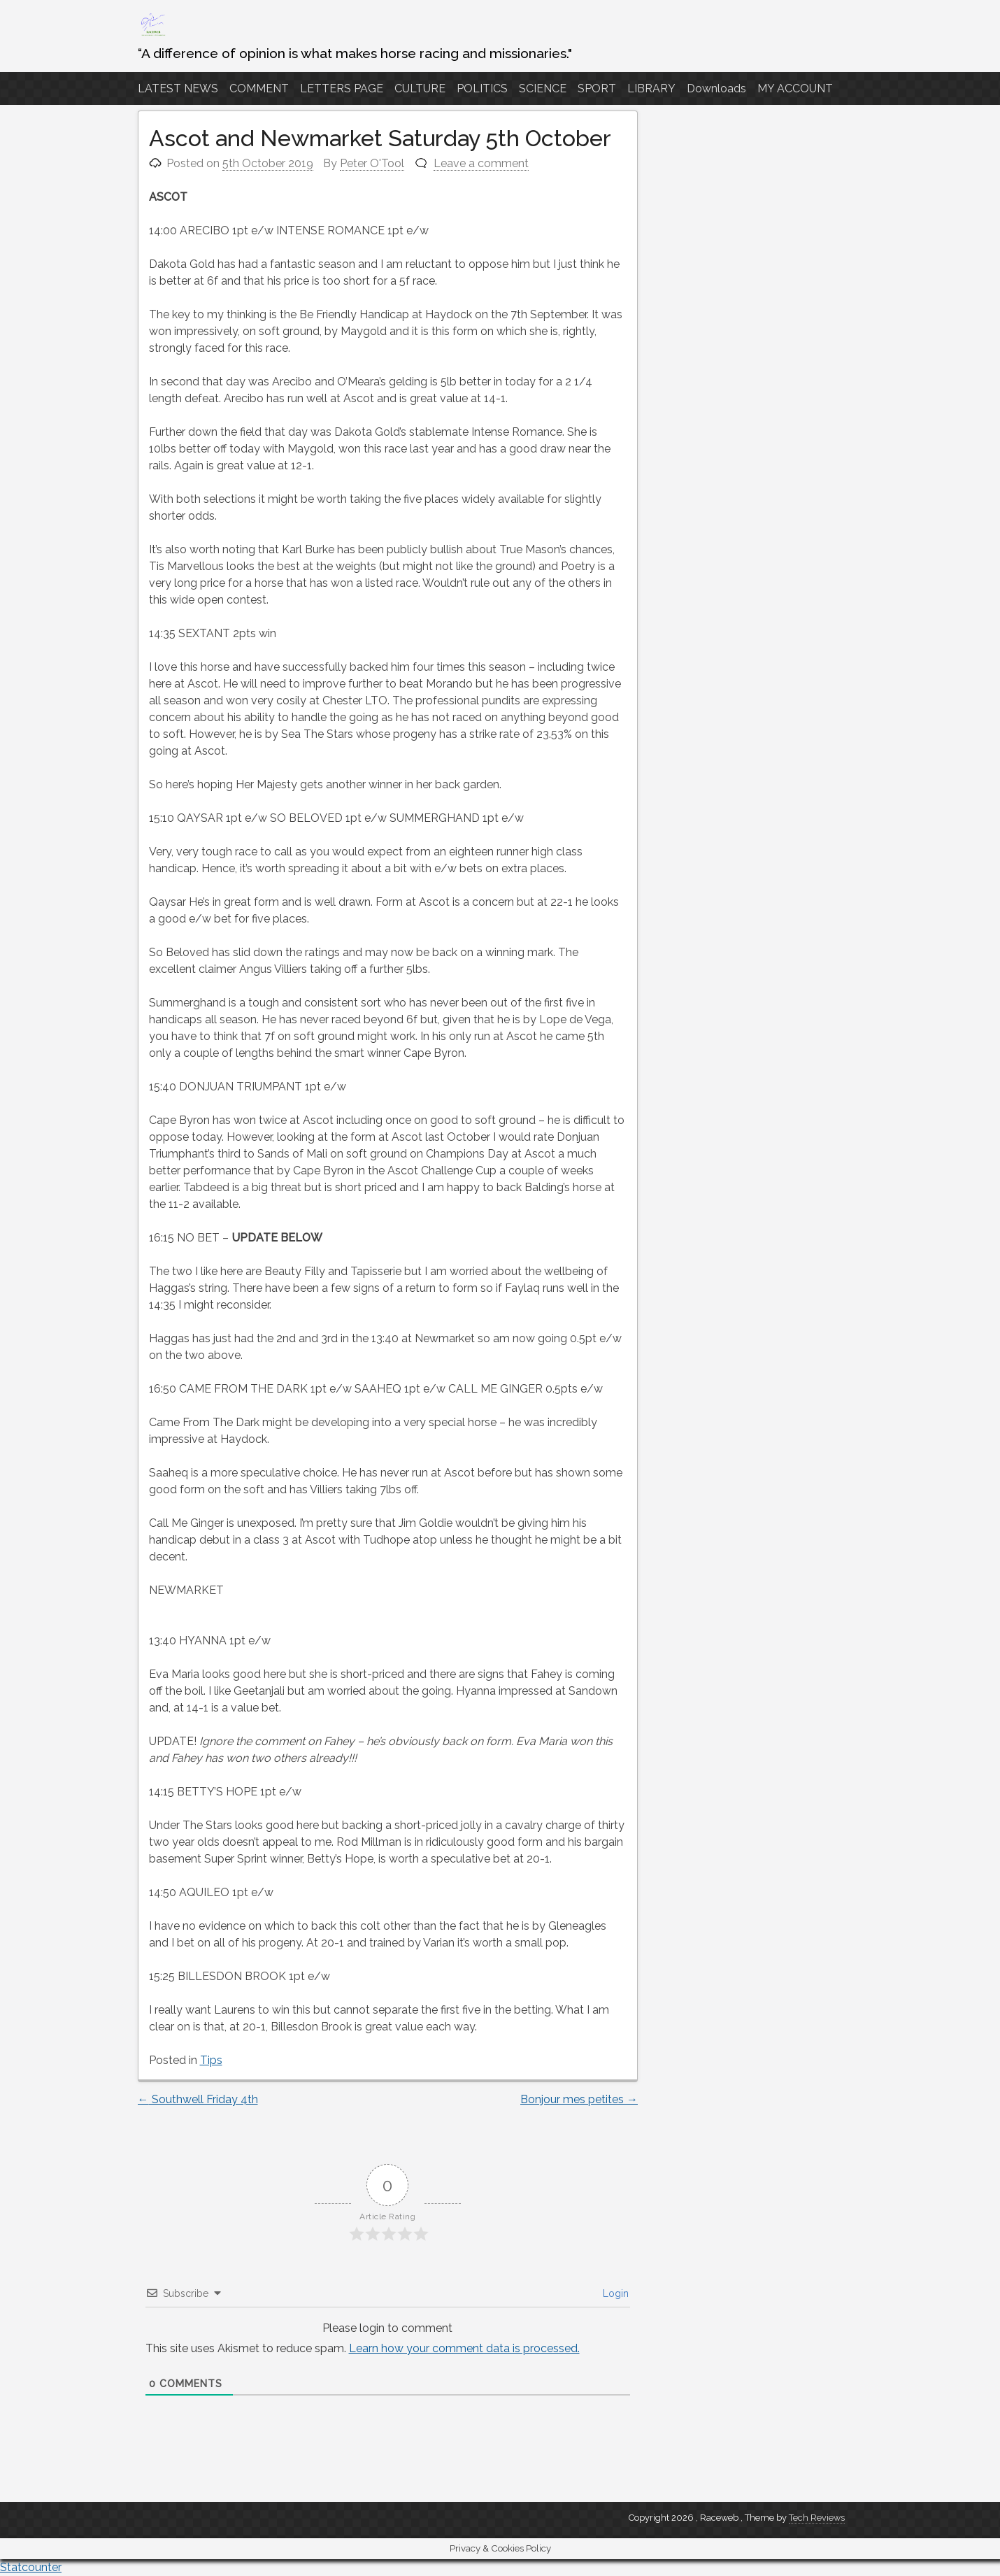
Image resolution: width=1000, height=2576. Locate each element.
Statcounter (31, 2567)
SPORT (597, 88)
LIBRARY (651, 88)
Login (614, 2293)
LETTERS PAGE (341, 88)
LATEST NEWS (178, 88)
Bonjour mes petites (579, 2099)
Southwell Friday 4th (198, 2099)
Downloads (716, 88)
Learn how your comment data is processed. (464, 2348)
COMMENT (259, 88)
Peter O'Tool (372, 163)
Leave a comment (481, 163)
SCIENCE (542, 88)
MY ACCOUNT (795, 88)
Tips (211, 2060)
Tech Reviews (817, 2517)
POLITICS (482, 88)
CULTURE (419, 88)
